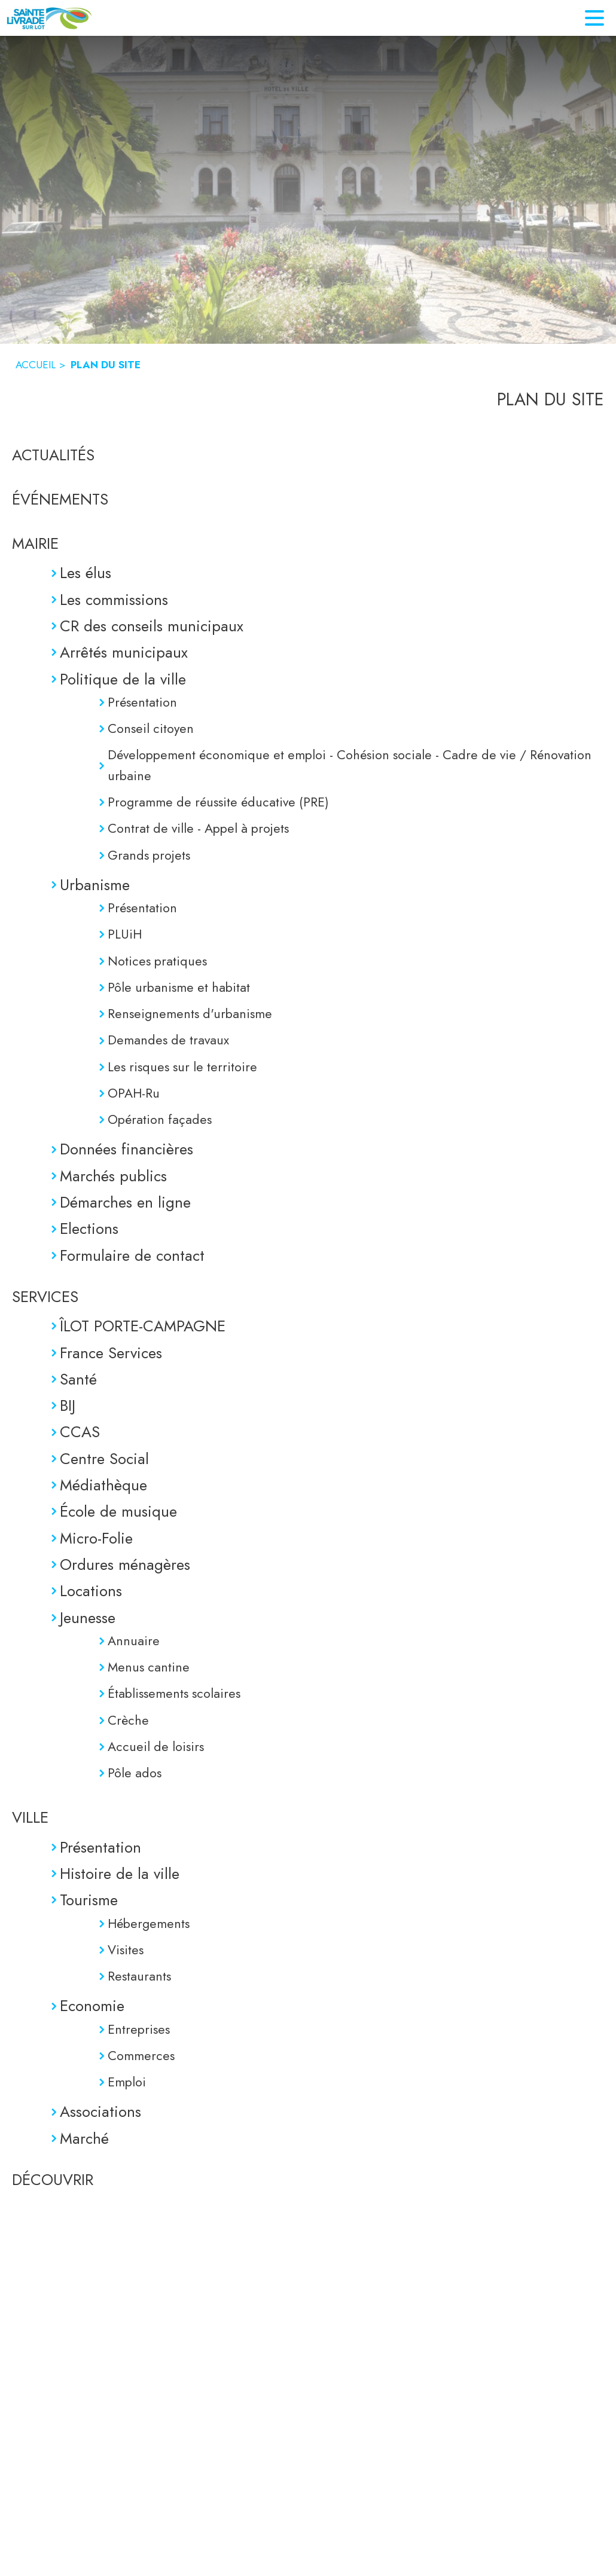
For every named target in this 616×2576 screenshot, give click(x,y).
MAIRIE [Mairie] (35, 543)
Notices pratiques (157, 961)
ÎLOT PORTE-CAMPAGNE (142, 1326)
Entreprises (139, 2029)
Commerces (141, 2055)
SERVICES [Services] (45, 1297)
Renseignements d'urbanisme (190, 1013)
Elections (89, 1228)
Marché (84, 2138)
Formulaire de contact (132, 1255)
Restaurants (139, 1976)
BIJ (67, 1405)
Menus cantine (149, 1667)
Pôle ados (134, 1773)
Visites (126, 1950)
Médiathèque (103, 1485)
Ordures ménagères (125, 1564)
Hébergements (149, 1923)
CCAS (80, 1432)
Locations (91, 1591)
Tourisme (89, 1900)
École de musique (118, 1511)
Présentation (142, 702)
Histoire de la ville (119, 1873)
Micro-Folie (96, 1538)
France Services (111, 1353)
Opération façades (160, 1119)
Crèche (128, 1720)
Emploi (127, 2082)
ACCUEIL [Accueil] (36, 364)
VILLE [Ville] (30, 1817)
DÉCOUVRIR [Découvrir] (52, 2179)
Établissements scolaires (174, 1693)
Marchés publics (113, 1176)
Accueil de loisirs (156, 1746)
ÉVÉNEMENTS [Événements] (60, 499)
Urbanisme (95, 885)
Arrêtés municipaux (124, 652)
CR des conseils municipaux (151, 626)
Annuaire (134, 1640)
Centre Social (104, 1459)
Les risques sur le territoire (182, 1067)
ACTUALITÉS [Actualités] (53, 455)
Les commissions (114, 599)
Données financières (126, 1149)
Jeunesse (87, 1618)
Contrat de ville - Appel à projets (198, 828)
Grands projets (149, 855)
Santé (78, 1379)
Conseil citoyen (151, 728)
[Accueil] (49, 18)
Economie (92, 2006)
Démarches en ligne (125, 1202)
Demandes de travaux (168, 1040)
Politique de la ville (123, 679)
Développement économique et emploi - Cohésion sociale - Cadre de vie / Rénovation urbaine (349, 764)
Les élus (85, 573)
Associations (100, 2111)
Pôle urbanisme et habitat (179, 987)
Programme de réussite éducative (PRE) (218, 802)
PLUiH (125, 934)
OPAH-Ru (134, 1093)
